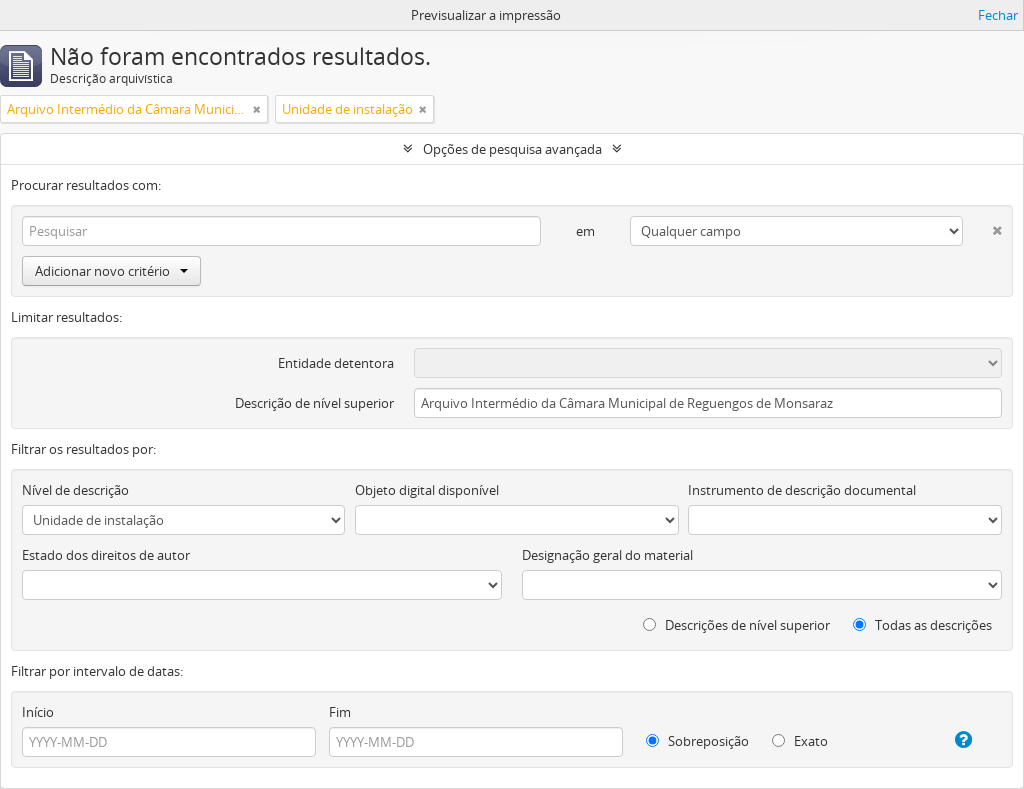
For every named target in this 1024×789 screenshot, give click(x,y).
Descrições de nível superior (736, 625)
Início (38, 712)
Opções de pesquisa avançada (512, 149)
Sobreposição (697, 741)
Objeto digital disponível (427, 490)
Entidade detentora (336, 363)
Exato (800, 741)
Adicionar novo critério (111, 271)
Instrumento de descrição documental (802, 490)
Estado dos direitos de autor (106, 555)
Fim (340, 712)
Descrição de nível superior (314, 403)
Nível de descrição (75, 490)
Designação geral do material (607, 555)
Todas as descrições (922, 625)
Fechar (998, 15)
